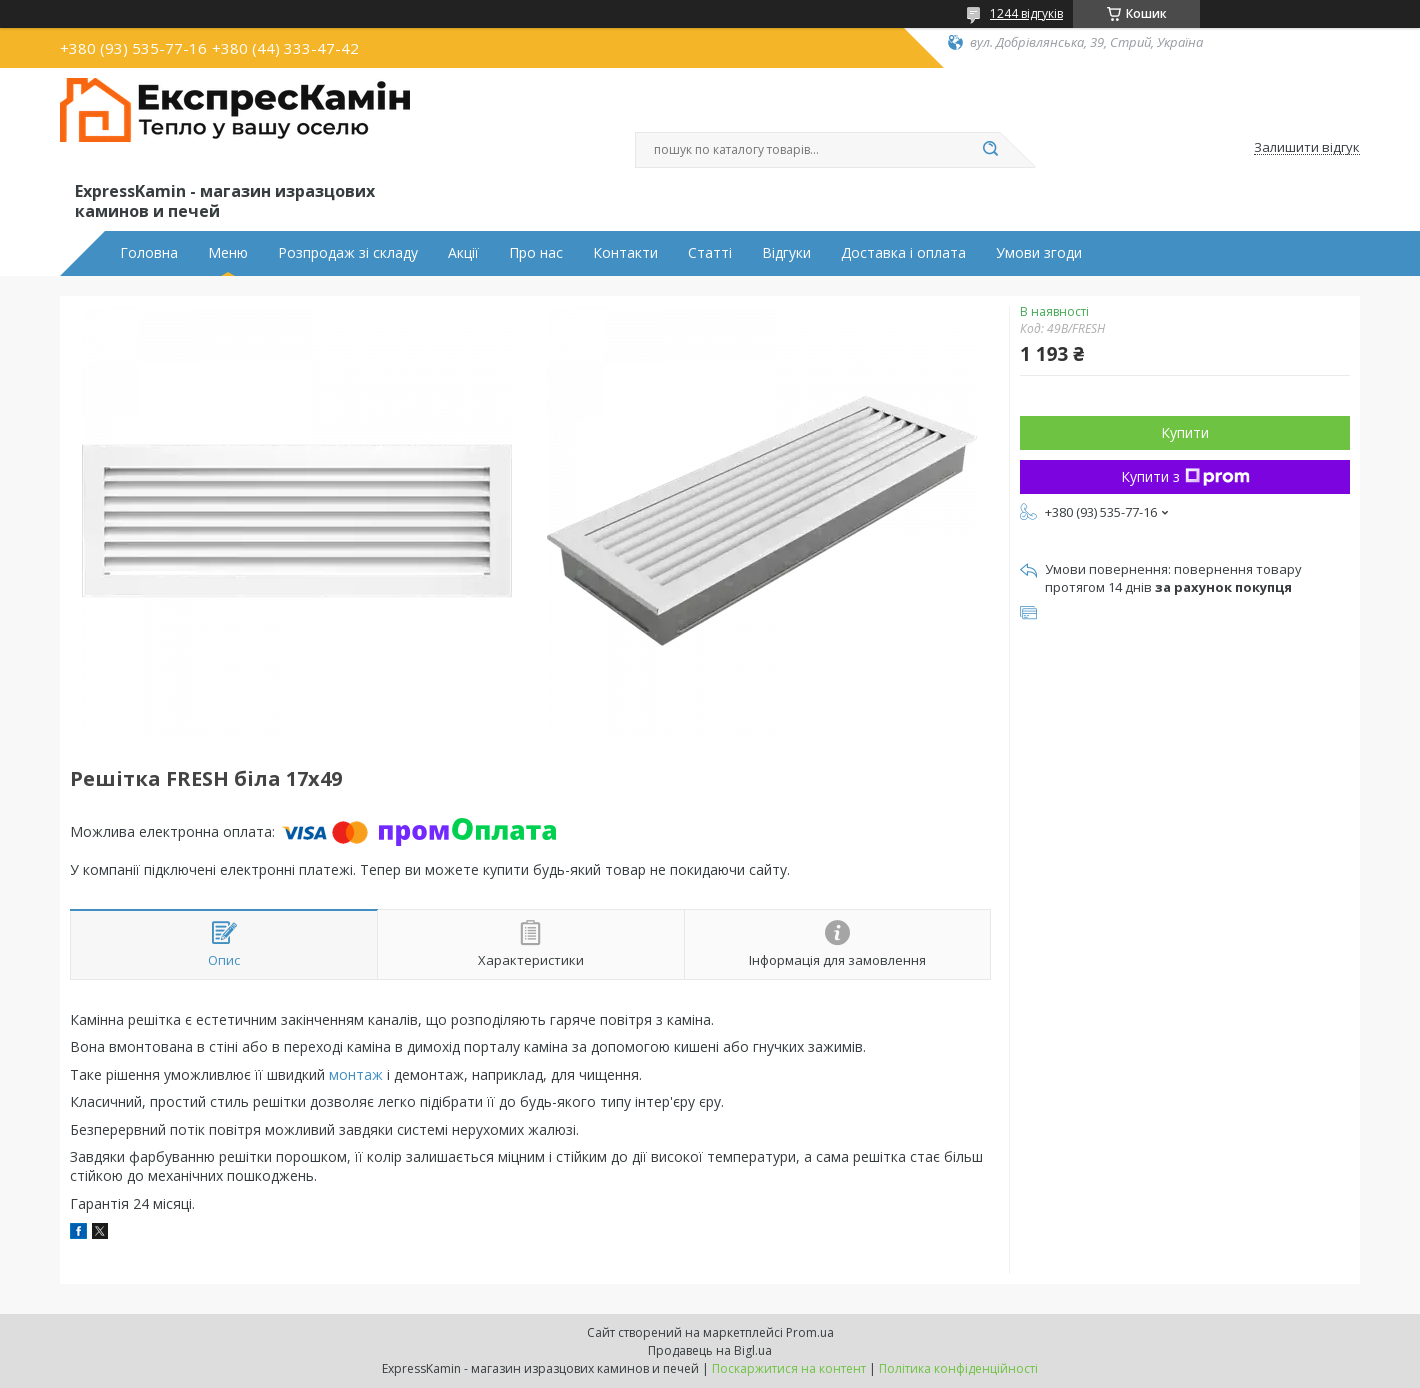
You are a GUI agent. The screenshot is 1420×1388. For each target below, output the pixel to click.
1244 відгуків (1026, 13)
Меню (228, 253)
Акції (463, 253)
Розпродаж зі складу (348, 253)
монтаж (356, 1074)
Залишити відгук (1307, 148)
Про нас (536, 253)
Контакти (625, 253)
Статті (710, 253)
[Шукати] (990, 150)
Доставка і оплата (903, 253)
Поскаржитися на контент (789, 1368)
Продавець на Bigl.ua (710, 1350)
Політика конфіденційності (958, 1368)
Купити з (1185, 476)
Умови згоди (1039, 253)
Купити (1185, 432)
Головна (149, 253)
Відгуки (786, 253)
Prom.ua (810, 1332)
